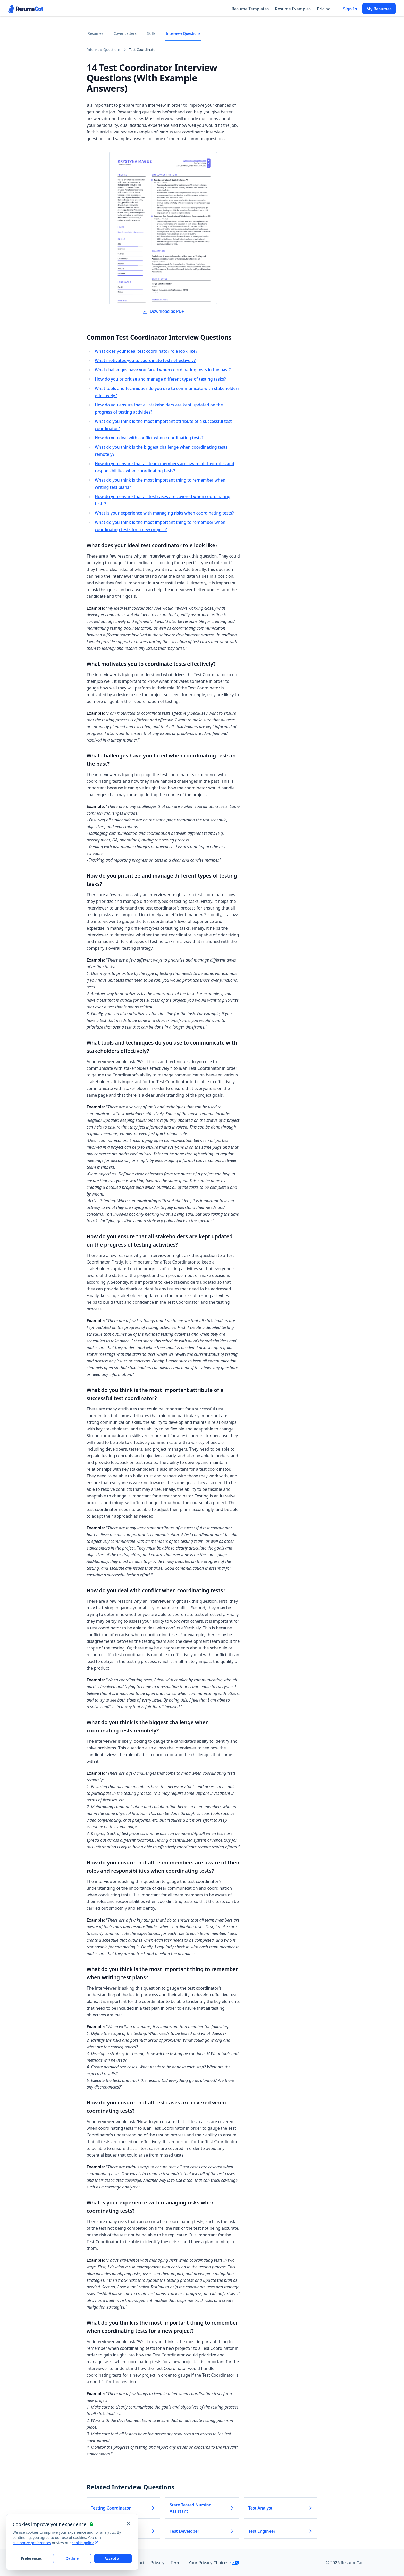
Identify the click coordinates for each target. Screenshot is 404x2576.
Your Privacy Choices (214, 2562)
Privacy (157, 2562)
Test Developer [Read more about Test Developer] (202, 2531)
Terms (176, 2562)
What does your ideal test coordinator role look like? (146, 351)
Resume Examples (293, 9)
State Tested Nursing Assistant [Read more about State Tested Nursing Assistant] (202, 2508)
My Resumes (379, 9)
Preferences (31, 2558)
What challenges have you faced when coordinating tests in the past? (163, 370)
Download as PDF (163, 311)
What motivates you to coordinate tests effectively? (145, 360)
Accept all (112, 2558)
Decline (72, 2558)
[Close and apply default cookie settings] (128, 2524)
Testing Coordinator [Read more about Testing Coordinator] (123, 2508)
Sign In (350, 9)
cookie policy (85, 2542)
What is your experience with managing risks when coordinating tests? (164, 513)
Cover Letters (125, 33)
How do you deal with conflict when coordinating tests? (149, 438)
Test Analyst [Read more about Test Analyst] (280, 2508)
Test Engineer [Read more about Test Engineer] (280, 2531)
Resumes (95, 33)
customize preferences (32, 2542)
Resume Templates (250, 9)
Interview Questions (183, 33)
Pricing (324, 9)
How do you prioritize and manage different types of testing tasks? (160, 379)
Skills (151, 33)
